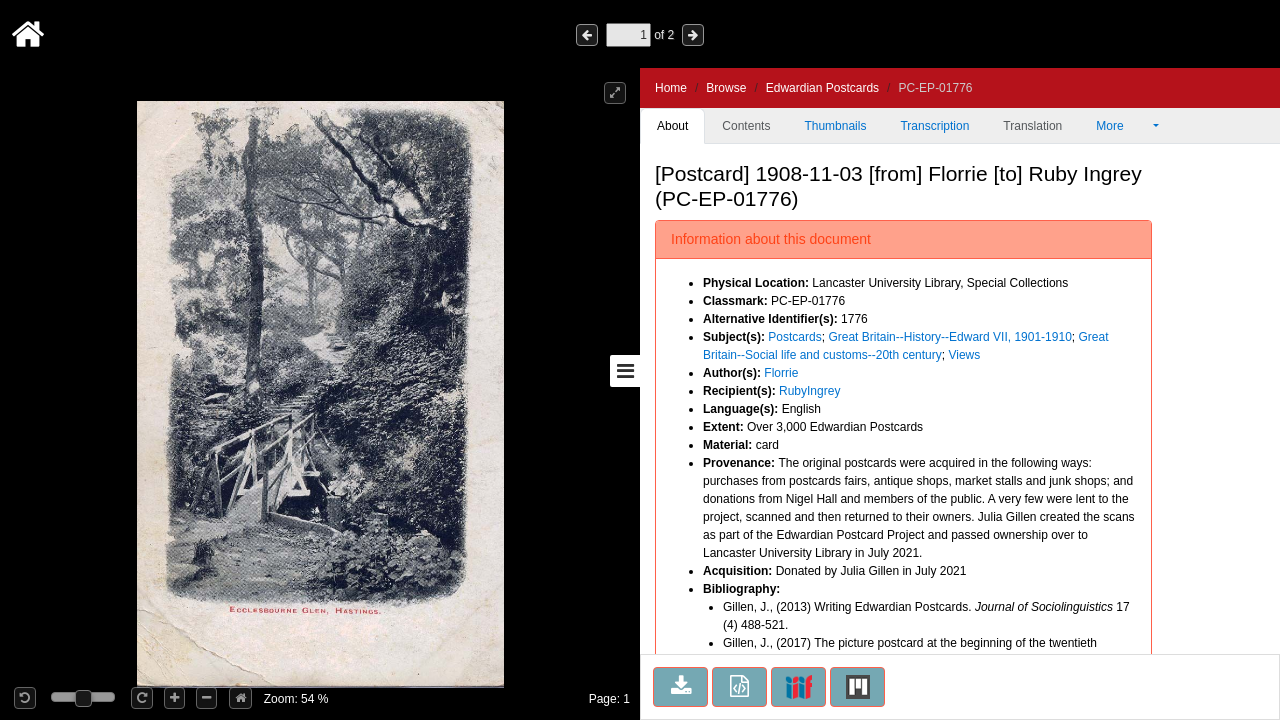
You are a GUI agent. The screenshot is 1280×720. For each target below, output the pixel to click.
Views (964, 355)
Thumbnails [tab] (835, 126)
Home (671, 88)
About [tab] (672, 126)
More (1123, 126)
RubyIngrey (809, 391)
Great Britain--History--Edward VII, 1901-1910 (949, 337)
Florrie (781, 373)
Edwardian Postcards (822, 88)
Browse (726, 88)
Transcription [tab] (934, 126)
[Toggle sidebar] (625, 371)
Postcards (794, 337)
